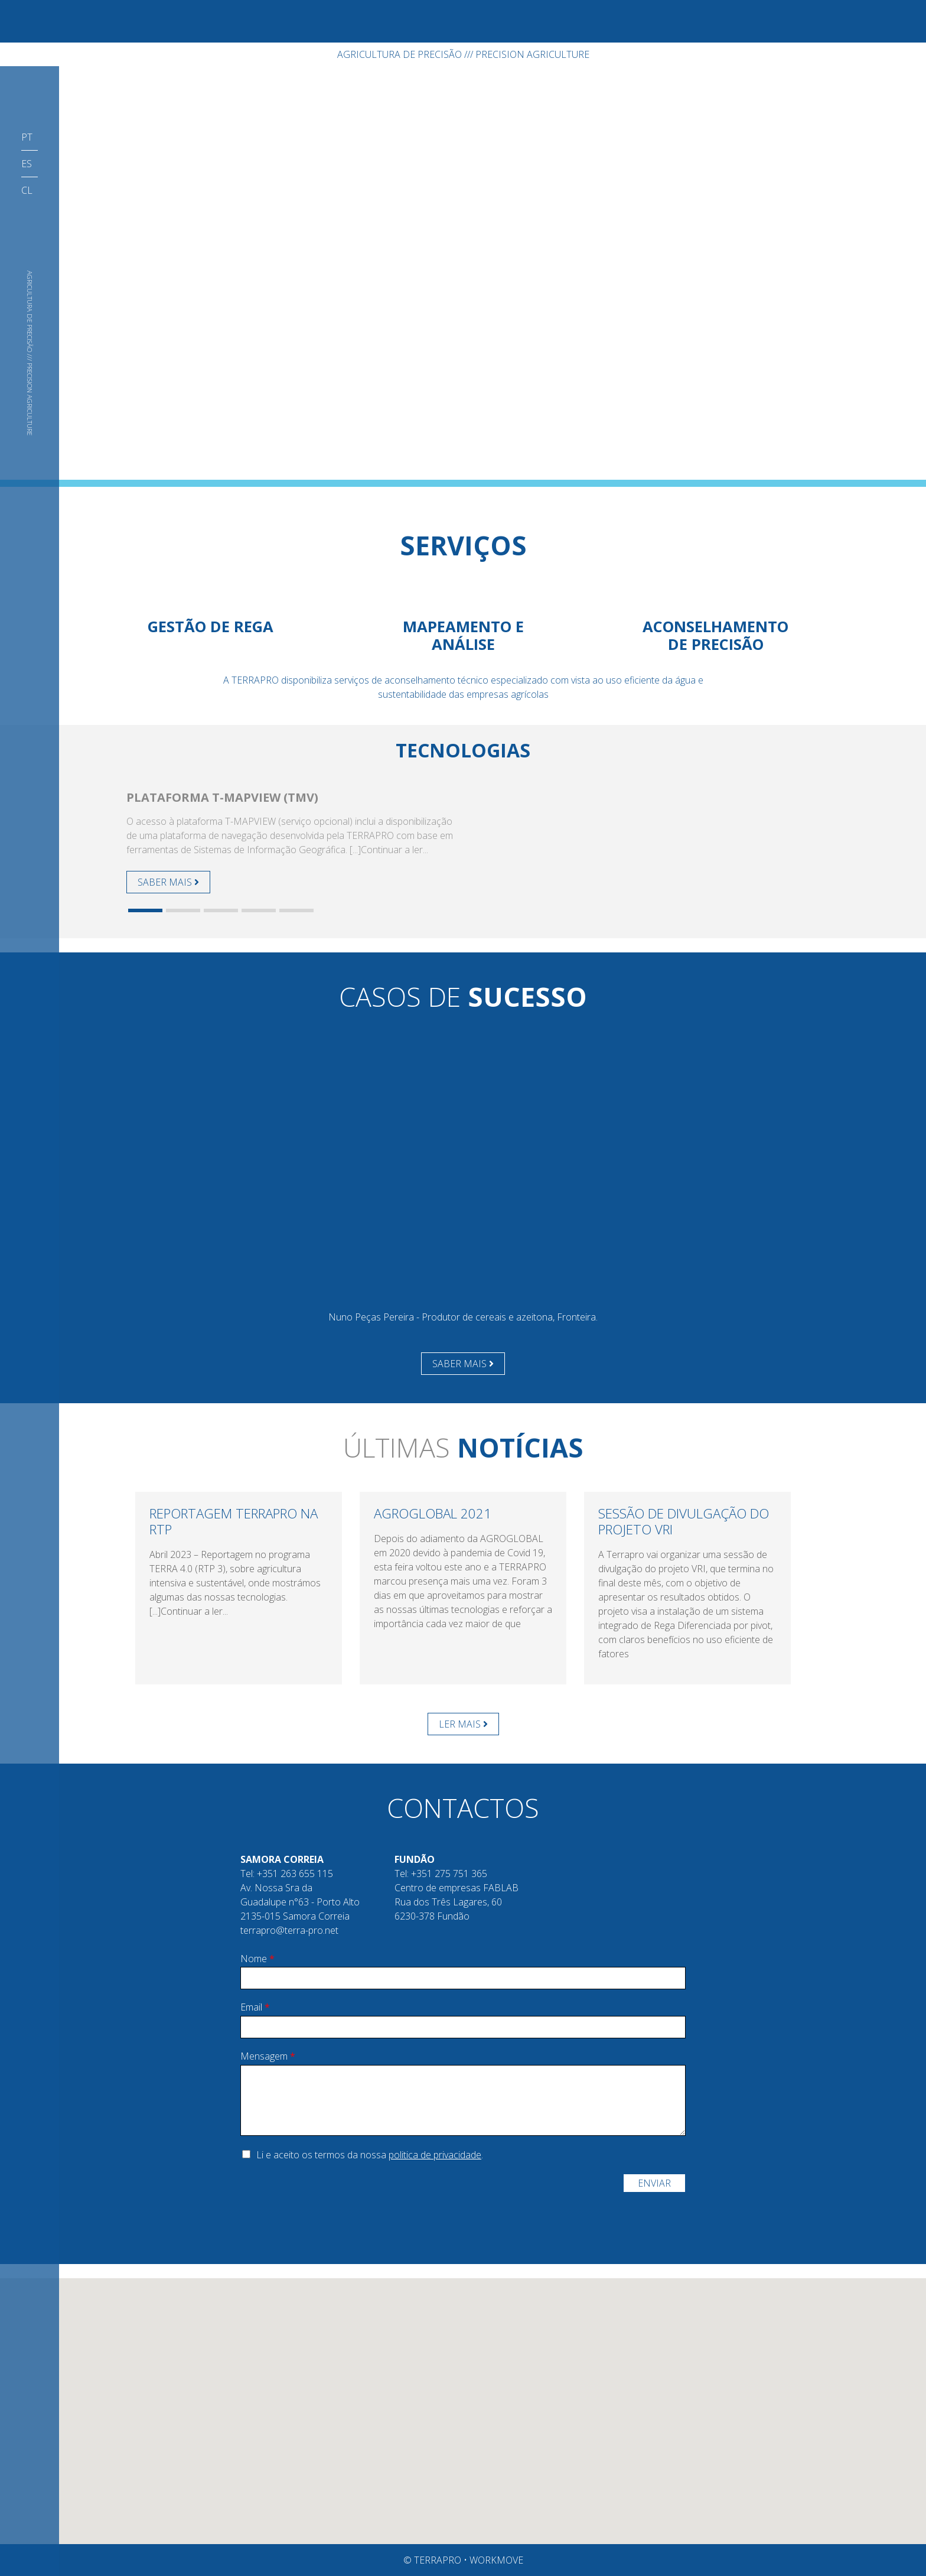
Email (255, 2007)
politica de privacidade (435, 2154)
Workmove (496, 2560)
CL (26, 190)
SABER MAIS (168, 882)
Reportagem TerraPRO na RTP (233, 1521)
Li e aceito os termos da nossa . (369, 2154)
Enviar (654, 2183)
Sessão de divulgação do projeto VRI (683, 1521)
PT (26, 137)
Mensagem (267, 2056)
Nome (257, 1959)
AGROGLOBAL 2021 (432, 1513)
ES (26, 163)
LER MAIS (463, 1724)
